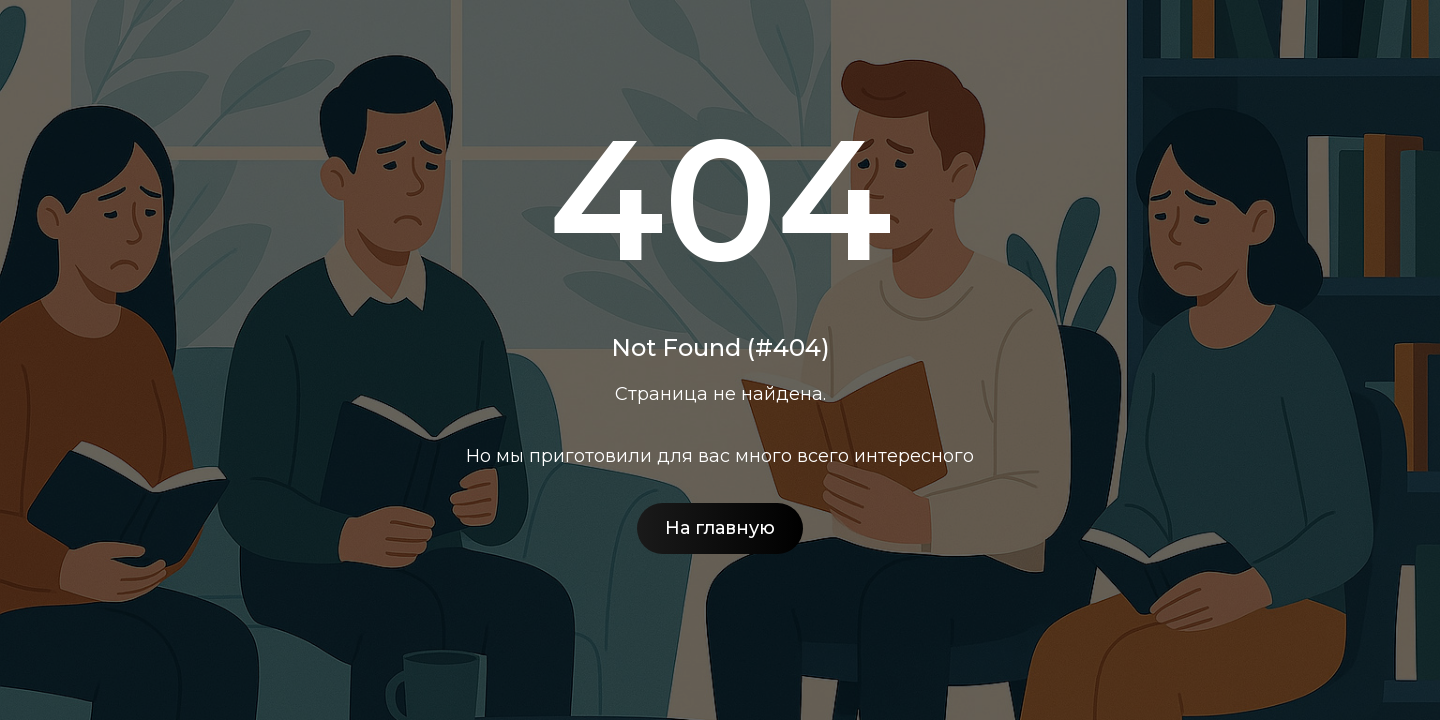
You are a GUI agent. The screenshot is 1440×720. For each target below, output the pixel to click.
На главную (720, 528)
